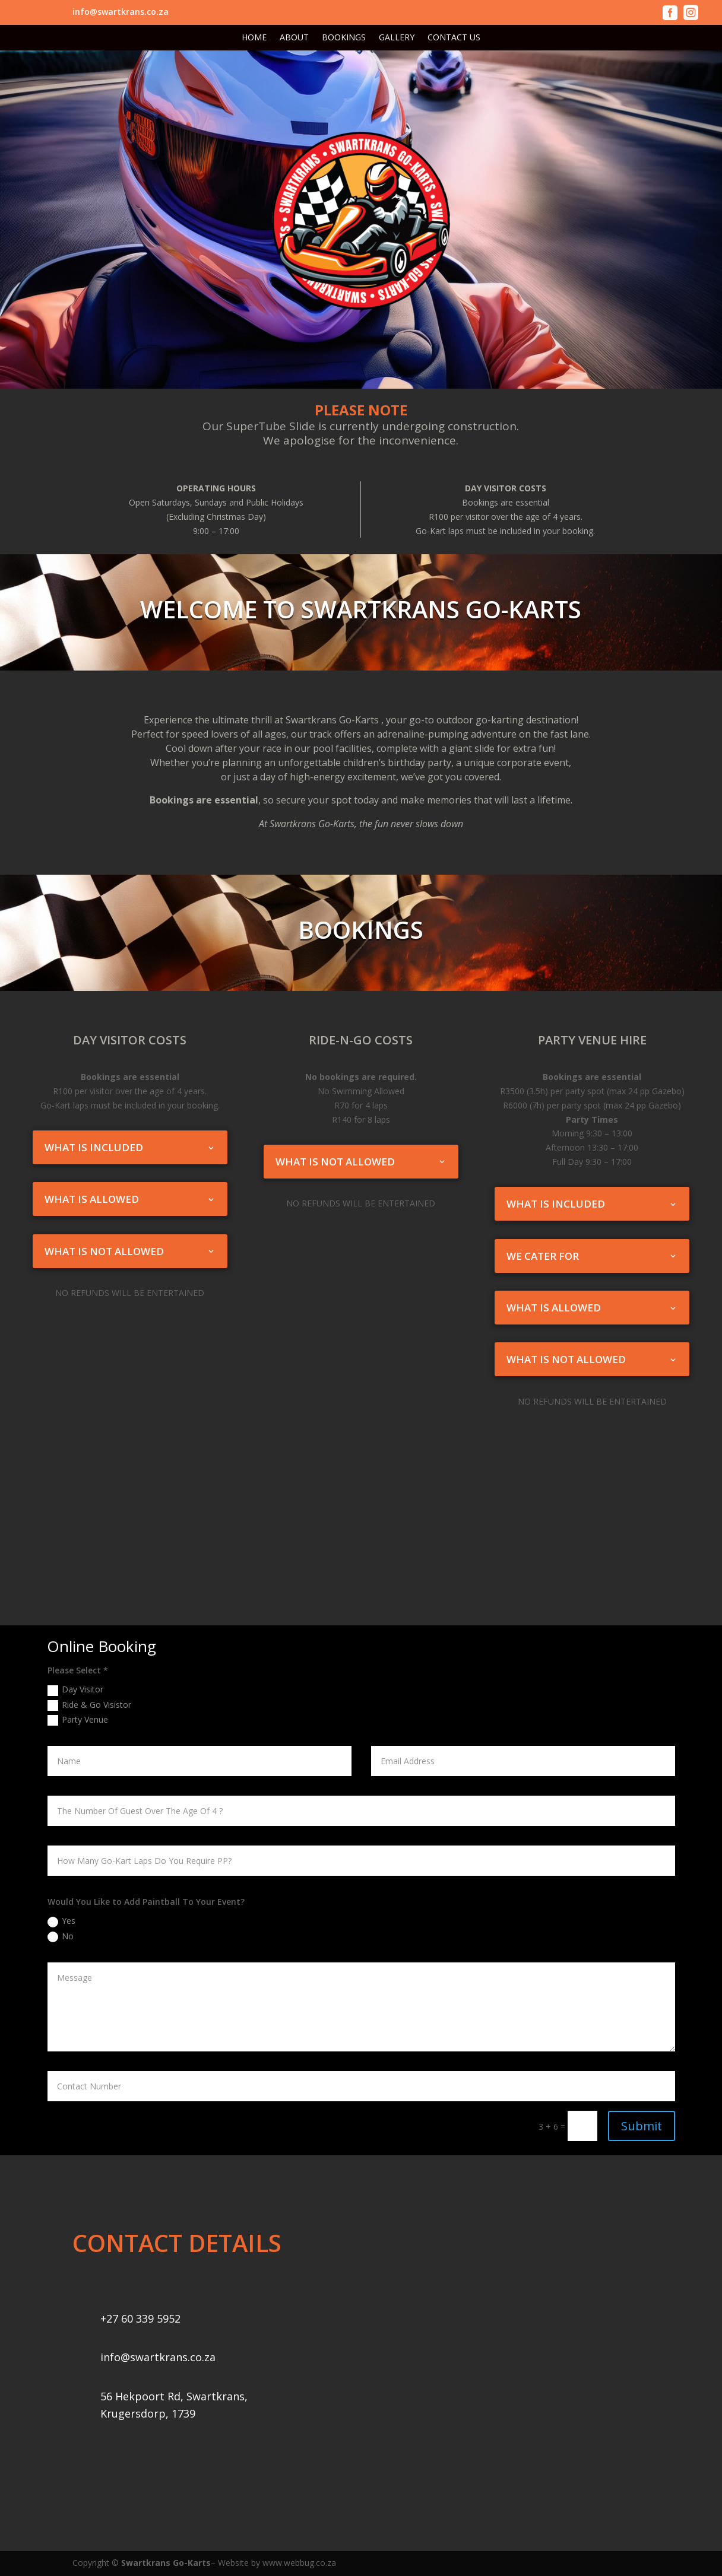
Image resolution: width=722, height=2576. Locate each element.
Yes (61, 1921)
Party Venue (78, 1720)
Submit (641, 2126)
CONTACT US (454, 38)
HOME (254, 38)
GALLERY (396, 38)
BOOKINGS (344, 38)
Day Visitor (75, 1689)
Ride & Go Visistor (89, 1705)
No (61, 1936)
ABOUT (294, 38)
